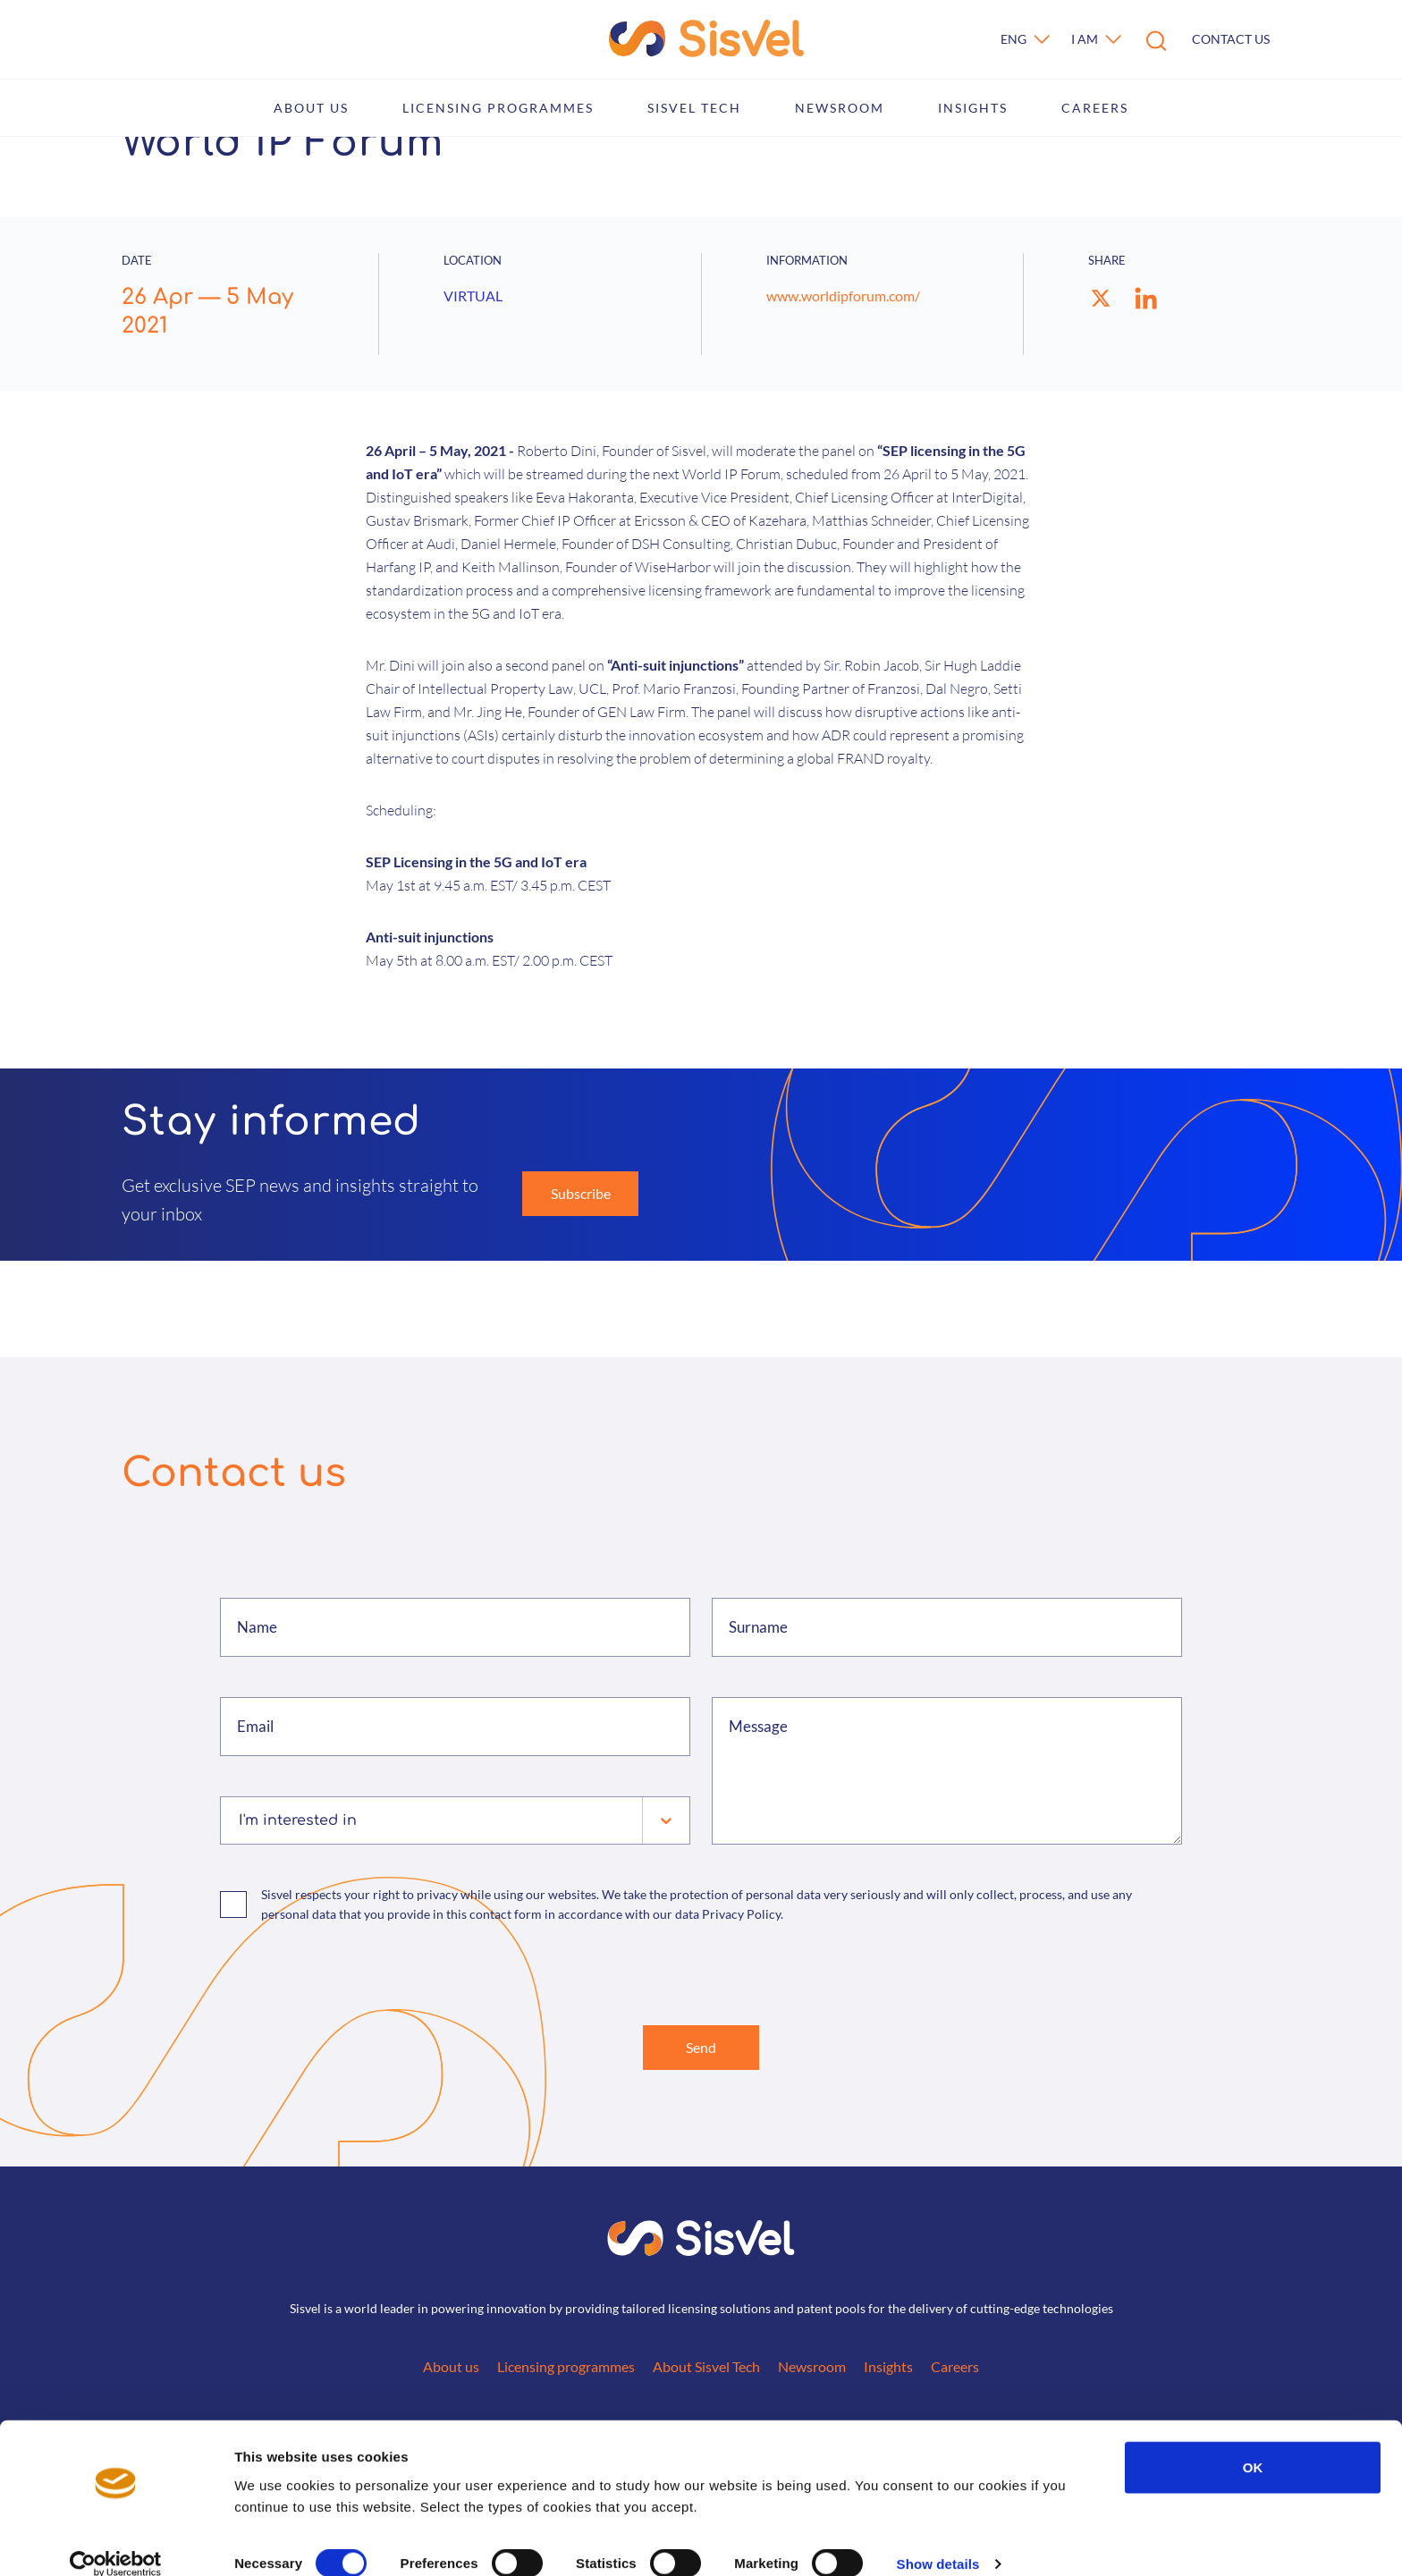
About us (311, 107)
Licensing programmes (498, 107)
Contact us (1231, 38)
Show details (938, 2540)
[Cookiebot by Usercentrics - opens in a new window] (116, 2541)
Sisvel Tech (694, 107)
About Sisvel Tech (706, 2369)
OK (1253, 2443)
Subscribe (581, 1193)
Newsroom (839, 107)
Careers (1094, 107)
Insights (973, 107)
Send (701, 2048)
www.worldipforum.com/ (843, 295)
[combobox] (241, 1820)
